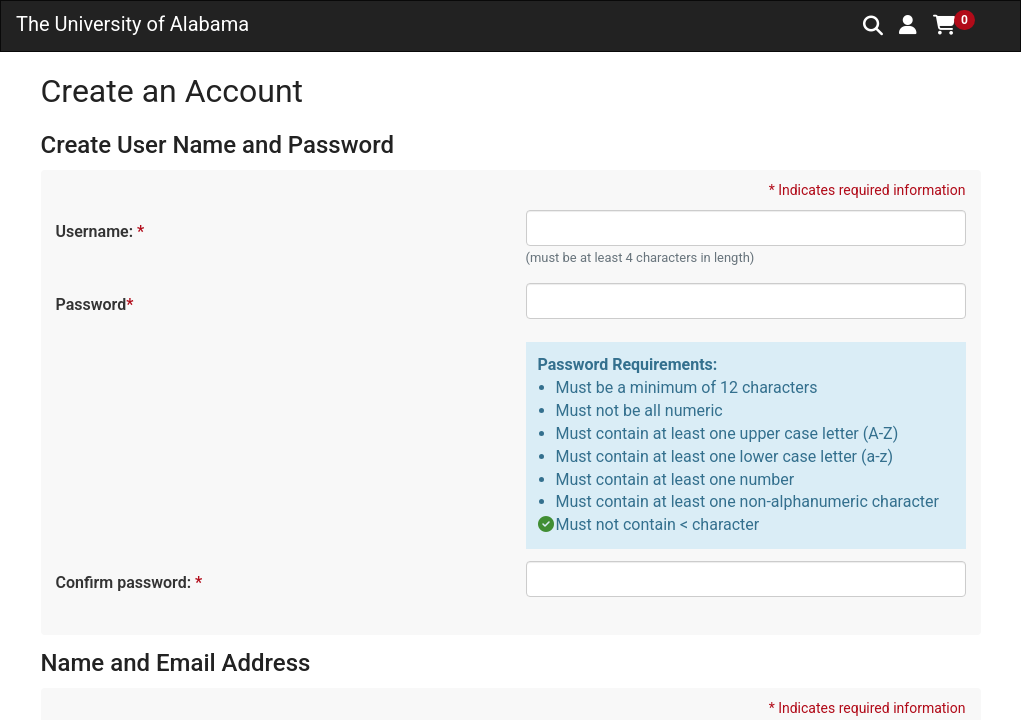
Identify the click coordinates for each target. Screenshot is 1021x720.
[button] (908, 25)
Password (94, 304)
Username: (99, 231)
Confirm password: (128, 582)
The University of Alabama (132, 24)
